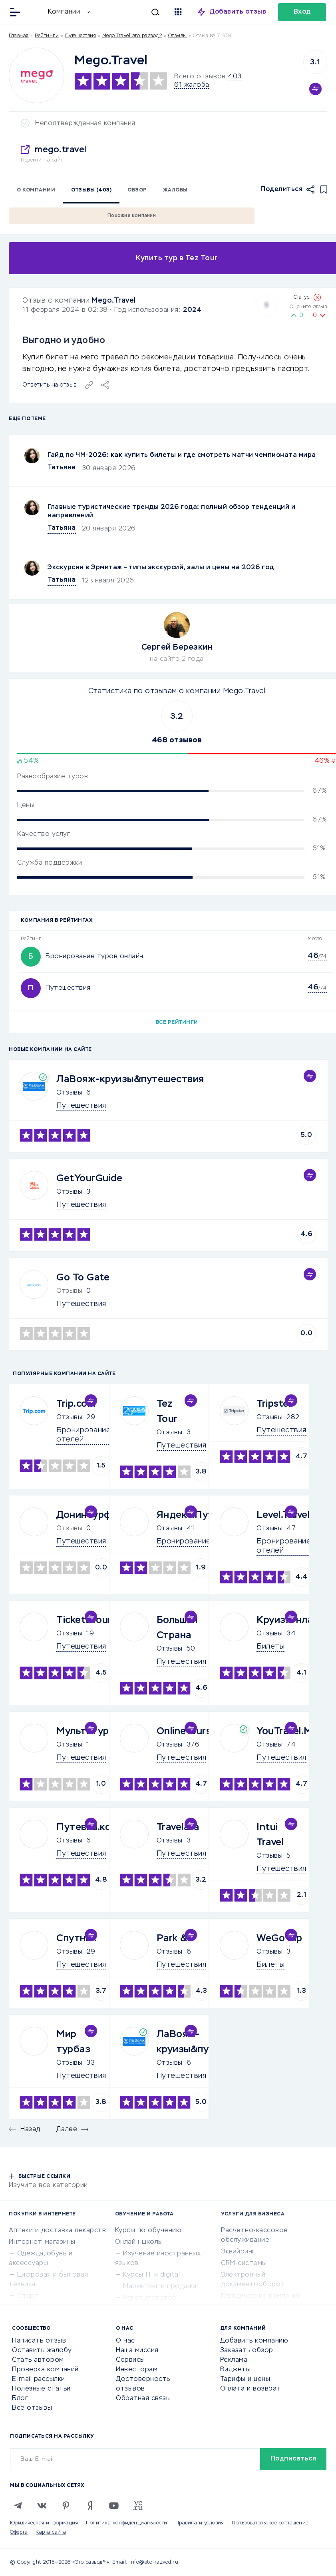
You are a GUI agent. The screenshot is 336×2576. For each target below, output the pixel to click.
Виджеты (235, 2370)
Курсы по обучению (148, 2230)
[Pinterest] (66, 2505)
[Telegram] (18, 2505)
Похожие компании (131, 215)
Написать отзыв (39, 2341)
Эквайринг (238, 2252)
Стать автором (38, 2360)
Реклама (234, 2360)
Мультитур (82, 1731)
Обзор (137, 190)
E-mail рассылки (38, 2379)
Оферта (19, 2532)
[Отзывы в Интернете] (35, 11)
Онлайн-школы (139, 2242)
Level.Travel (283, 1515)
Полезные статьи (41, 2389)
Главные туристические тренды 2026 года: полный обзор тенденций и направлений (171, 511)
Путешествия (80, 36)
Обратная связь (142, 2398)
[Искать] (128, 12)
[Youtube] (114, 2505)
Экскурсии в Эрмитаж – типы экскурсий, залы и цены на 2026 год (161, 567)
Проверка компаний (45, 2370)
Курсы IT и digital (151, 2275)
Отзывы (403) (91, 190)
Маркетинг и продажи (160, 2286)
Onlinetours (184, 1731)
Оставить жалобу (42, 2350)
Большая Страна (177, 1627)
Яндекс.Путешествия (208, 1515)
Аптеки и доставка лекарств (57, 2230)
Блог (20, 2398)
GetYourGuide (89, 1178)
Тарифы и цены (245, 2379)
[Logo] (36, 75)
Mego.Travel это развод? (132, 36)
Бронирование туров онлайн (94, 956)
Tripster (274, 1404)
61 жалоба (191, 85)
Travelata (178, 1827)
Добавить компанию (254, 2341)
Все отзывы (32, 2408)
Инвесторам (136, 2370)
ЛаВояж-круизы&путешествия (130, 1079)
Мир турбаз (73, 2042)
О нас (125, 2341)
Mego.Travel (113, 300)
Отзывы (69, 1093)
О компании (36, 190)
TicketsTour (84, 1620)
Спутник (76, 1938)
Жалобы (175, 190)
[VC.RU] (138, 2505)
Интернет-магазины (42, 2242)
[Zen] (90, 2505)
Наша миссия (137, 2350)
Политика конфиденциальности (126, 2523)
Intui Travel (270, 1834)
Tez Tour (167, 1411)
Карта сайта (51, 2532)
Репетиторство (150, 2298)
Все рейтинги (177, 1022)
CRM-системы (244, 2263)
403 (235, 77)
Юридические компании (260, 2296)
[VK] (42, 2505)
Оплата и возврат (250, 2389)
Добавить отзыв (238, 12)
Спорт (28, 2296)
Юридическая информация (44, 2523)
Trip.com (75, 1404)
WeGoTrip (279, 1938)
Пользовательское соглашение (270, 2523)
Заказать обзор (246, 2350)
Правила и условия (199, 2523)
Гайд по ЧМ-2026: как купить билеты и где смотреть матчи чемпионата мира (182, 455)
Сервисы (130, 2360)
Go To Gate (82, 1277)
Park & (172, 1938)
